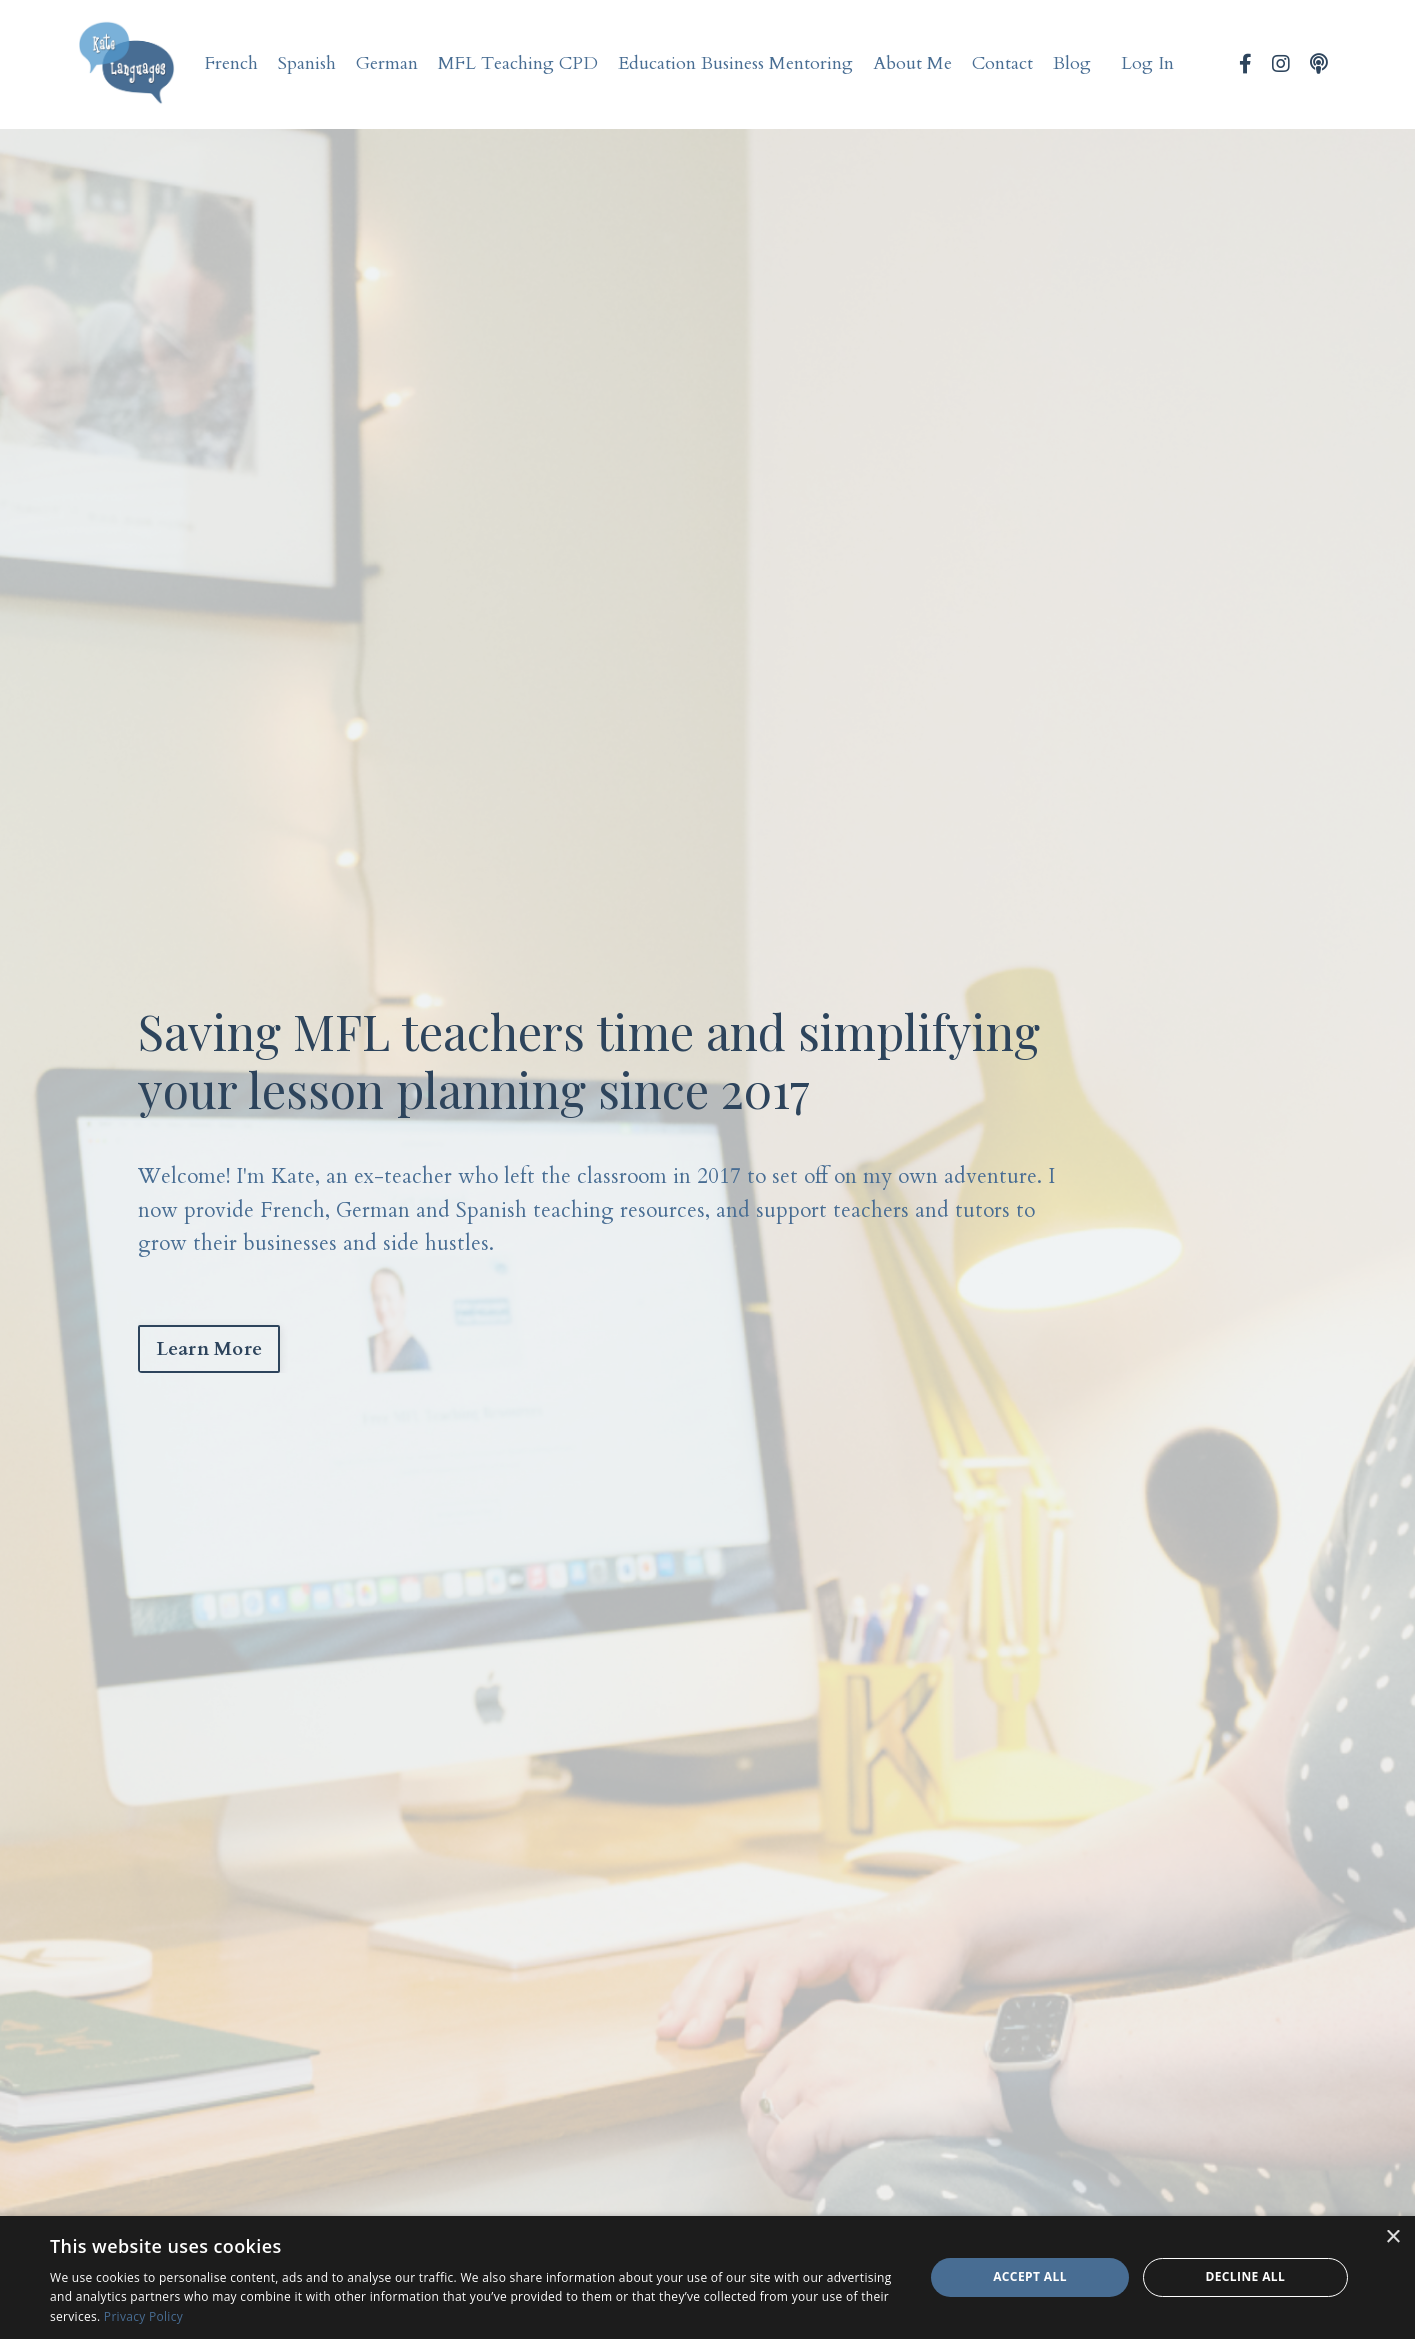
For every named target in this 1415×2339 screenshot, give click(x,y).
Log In (1147, 63)
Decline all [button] (1245, 2276)
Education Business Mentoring (735, 63)
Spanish (307, 63)
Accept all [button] (1030, 2276)
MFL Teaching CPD (518, 63)
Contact (1002, 63)
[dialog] (707, 2277)
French (231, 63)
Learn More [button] (209, 1349)
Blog (1072, 63)
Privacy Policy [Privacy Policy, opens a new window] (143, 2316)
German (387, 63)
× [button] (1392, 2237)
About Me (912, 63)
